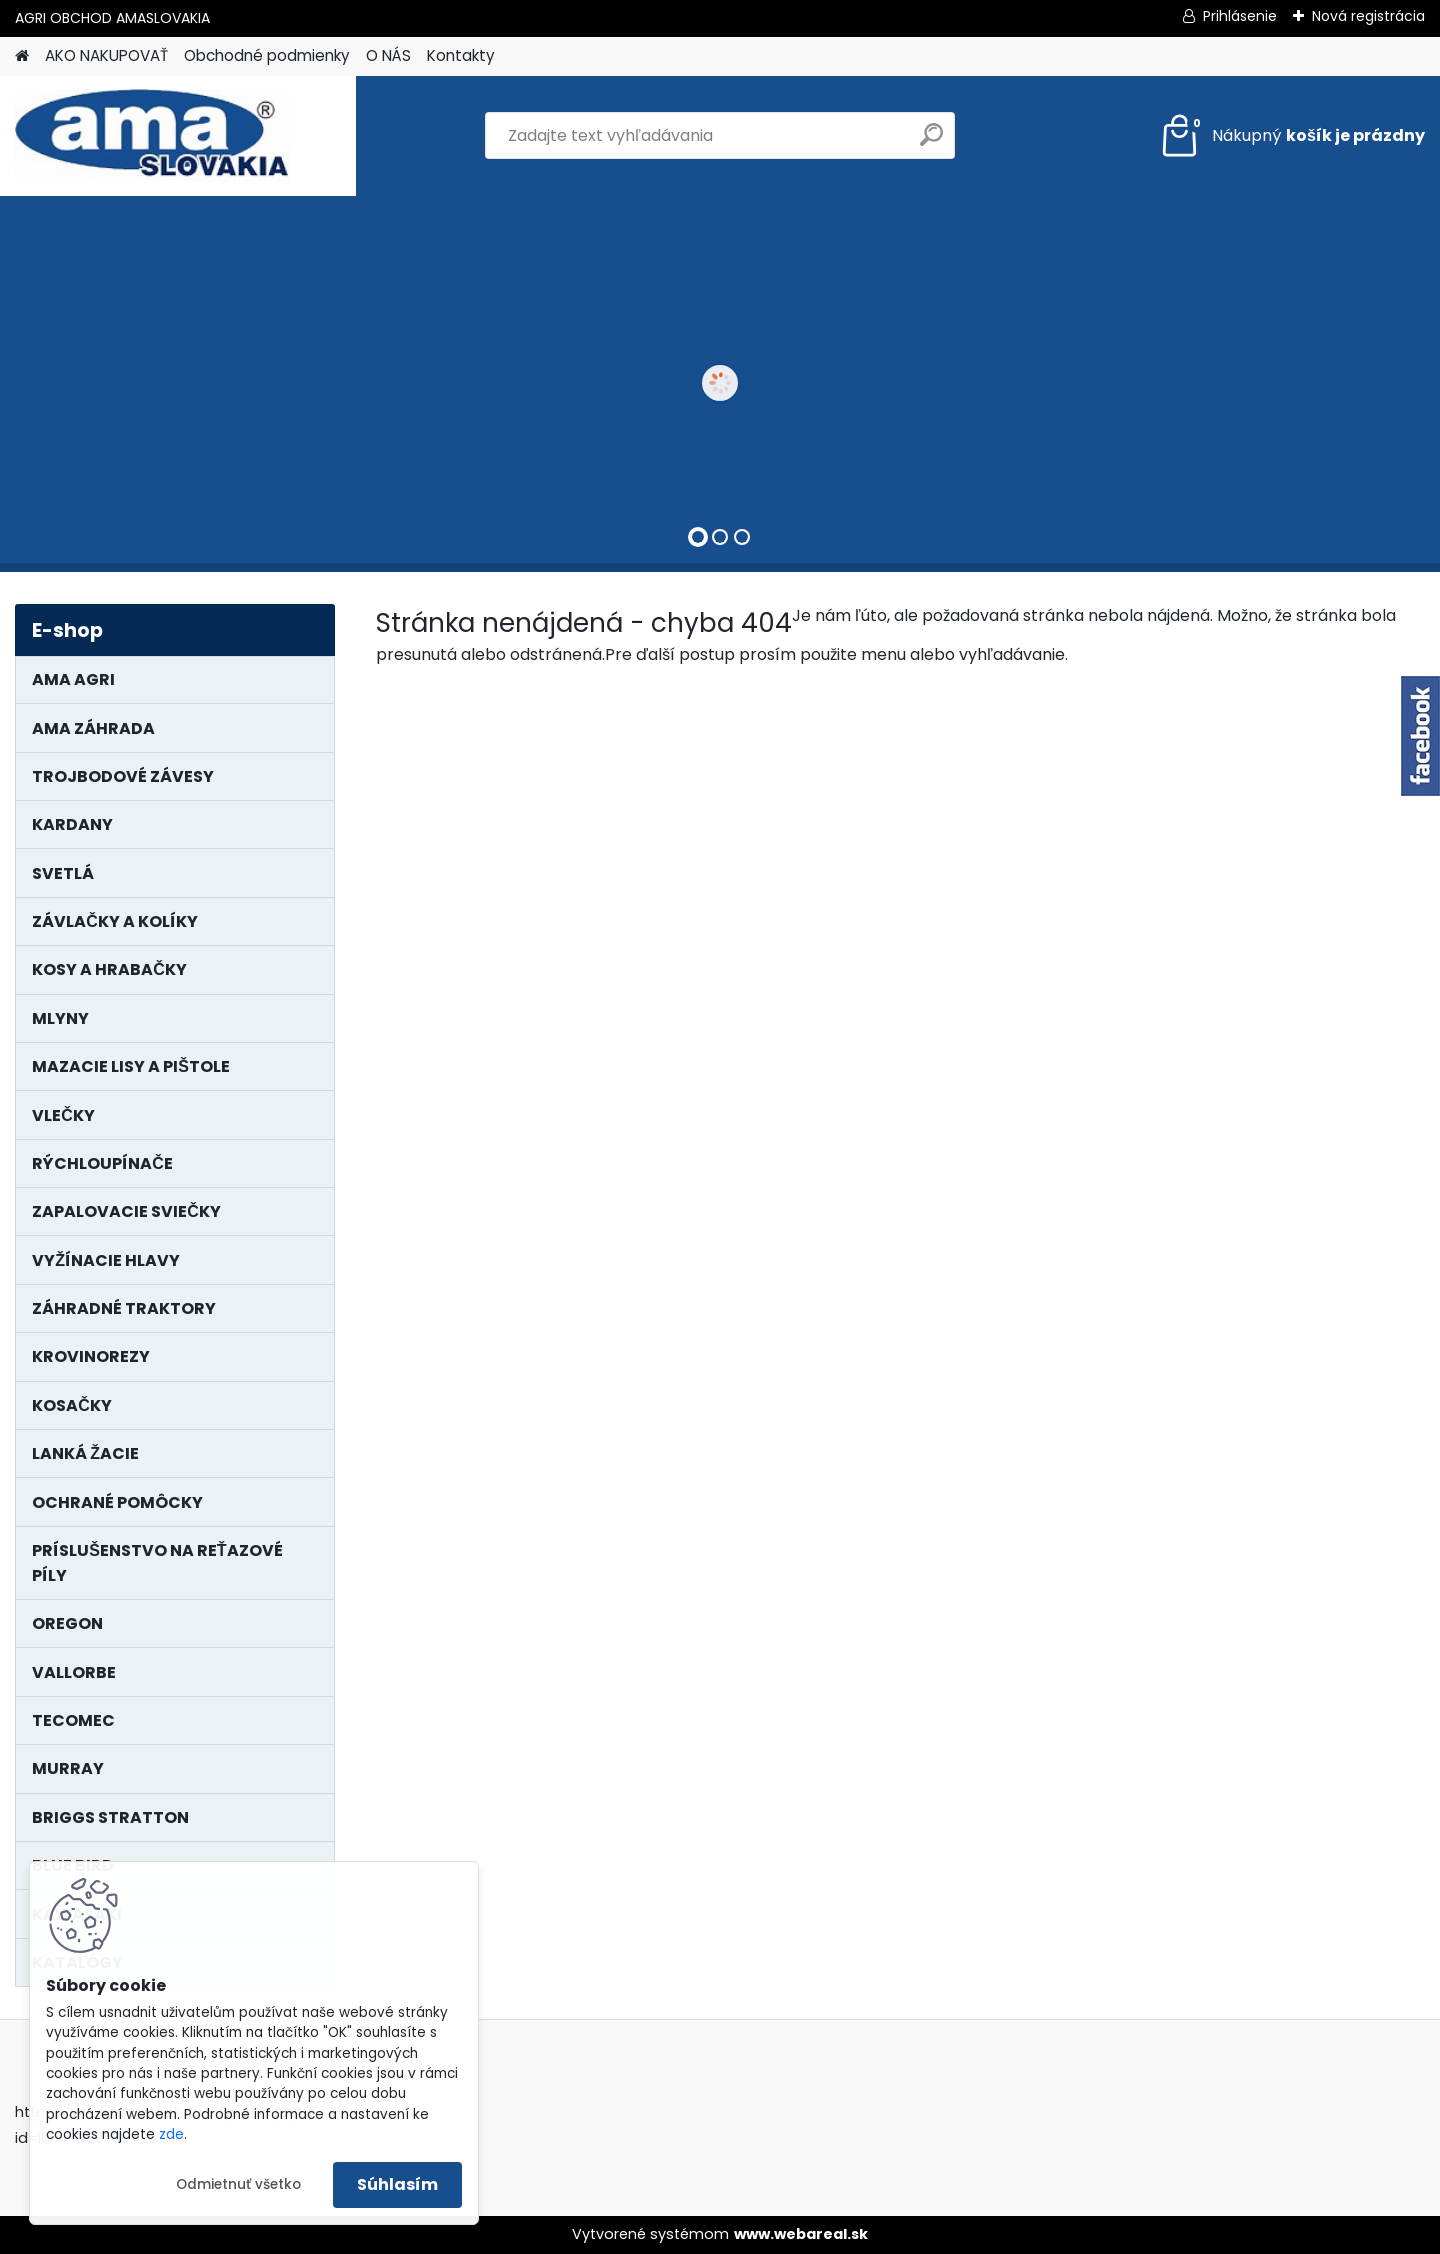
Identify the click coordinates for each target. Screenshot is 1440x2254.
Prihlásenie (1240, 16)
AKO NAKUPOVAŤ (106, 55)
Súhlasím (397, 2184)
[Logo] (152, 136)
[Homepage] (22, 56)
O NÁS (388, 55)
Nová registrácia (1368, 16)
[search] (931, 142)
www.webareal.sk (801, 2234)
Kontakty (461, 55)
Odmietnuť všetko (238, 2184)
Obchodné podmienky (267, 55)
